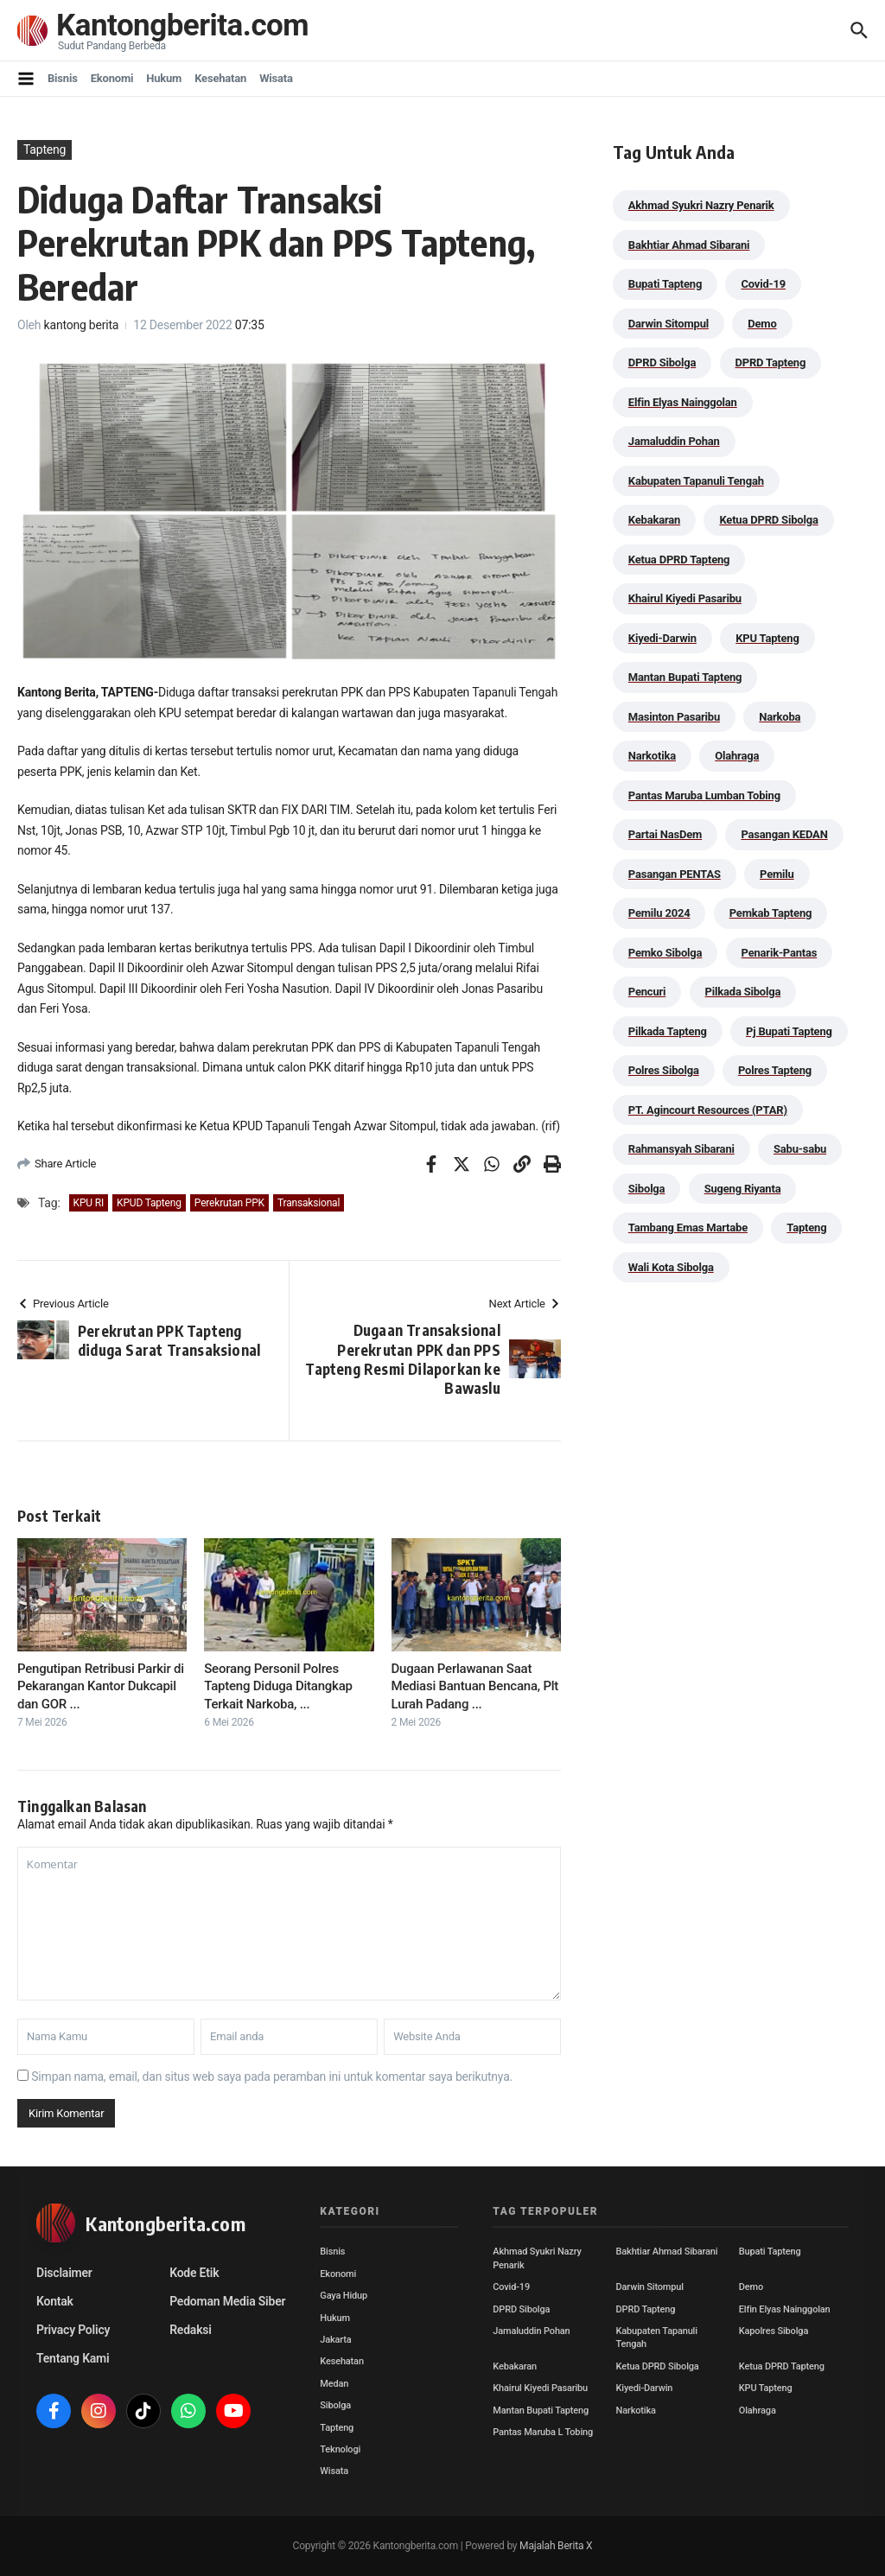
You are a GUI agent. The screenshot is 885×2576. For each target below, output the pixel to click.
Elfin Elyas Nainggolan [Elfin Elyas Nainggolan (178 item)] (682, 402)
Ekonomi (112, 78)
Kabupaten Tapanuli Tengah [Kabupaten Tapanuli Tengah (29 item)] (696, 480)
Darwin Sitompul (650, 2287)
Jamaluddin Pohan (531, 2331)
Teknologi (340, 2449)
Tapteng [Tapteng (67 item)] (806, 1227)
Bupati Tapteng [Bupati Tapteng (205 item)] (665, 283)
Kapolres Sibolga (773, 2331)
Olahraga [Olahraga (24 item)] (737, 755)
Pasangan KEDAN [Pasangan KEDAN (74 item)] (784, 834)
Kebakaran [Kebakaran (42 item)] (654, 519)
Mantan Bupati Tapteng (541, 2410)
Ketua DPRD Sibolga (657, 2366)
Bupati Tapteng (770, 2251)
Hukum (163, 78)
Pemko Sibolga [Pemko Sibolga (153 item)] (665, 952)
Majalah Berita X (555, 2546)
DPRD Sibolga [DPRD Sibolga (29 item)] (662, 362)
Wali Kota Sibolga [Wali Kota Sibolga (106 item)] (671, 1267)
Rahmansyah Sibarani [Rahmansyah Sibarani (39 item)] (681, 1148)
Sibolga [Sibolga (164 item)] (646, 1188)
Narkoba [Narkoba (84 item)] (779, 716)
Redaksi (190, 2330)
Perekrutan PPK (229, 1203)
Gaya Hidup (343, 2295)
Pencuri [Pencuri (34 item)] (647, 991)
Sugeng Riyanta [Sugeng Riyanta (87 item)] (742, 1188)
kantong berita (81, 325)
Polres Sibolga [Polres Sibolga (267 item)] (663, 1070)
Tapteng (44, 149)
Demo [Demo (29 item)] (762, 323)
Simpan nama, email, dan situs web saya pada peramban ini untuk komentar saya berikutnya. (272, 2076)
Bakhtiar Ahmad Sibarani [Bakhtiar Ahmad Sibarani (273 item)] (689, 245)
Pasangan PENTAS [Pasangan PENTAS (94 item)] (674, 874)
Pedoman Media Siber (227, 2301)
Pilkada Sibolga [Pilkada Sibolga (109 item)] (743, 991)
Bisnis (63, 78)
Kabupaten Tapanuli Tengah (656, 2337)
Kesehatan (220, 78)
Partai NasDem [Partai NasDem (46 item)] (665, 834)
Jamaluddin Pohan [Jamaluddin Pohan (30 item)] (674, 441)
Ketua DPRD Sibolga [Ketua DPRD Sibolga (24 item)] (768, 519)
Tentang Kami (72, 2358)
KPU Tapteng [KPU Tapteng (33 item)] (767, 638)
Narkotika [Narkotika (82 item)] (652, 755)
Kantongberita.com (182, 25)
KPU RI (88, 1203)
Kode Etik (194, 2273)
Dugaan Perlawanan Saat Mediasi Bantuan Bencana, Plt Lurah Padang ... (475, 1686)
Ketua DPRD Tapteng (782, 2366)
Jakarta (335, 2339)
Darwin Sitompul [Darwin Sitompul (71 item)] (668, 323)
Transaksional (308, 1203)
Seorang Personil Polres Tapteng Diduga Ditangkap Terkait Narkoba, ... (278, 1686)
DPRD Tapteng (646, 2309)
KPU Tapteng (766, 2388)
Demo (751, 2287)
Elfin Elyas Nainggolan (785, 2309)
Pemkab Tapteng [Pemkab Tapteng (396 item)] (770, 912)
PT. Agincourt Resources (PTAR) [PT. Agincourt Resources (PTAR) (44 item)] (707, 1110)
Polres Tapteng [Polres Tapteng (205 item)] (775, 1070)
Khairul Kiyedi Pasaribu (540, 2388)
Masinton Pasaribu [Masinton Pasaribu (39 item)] (674, 716)
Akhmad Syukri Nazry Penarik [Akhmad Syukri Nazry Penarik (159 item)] (701, 205)
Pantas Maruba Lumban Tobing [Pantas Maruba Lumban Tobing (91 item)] (704, 795)
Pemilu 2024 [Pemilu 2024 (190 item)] (659, 912)
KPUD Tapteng (149, 1203)
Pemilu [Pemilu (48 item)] (777, 874)
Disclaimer (64, 2273)
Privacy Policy (73, 2330)
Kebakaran (515, 2366)
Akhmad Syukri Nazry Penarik (537, 2258)
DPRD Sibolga (521, 2309)
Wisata (276, 78)
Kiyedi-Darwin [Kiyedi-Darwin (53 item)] (662, 638)
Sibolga (335, 2405)
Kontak (54, 2301)
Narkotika (636, 2410)
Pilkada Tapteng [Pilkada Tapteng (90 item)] (667, 1031)
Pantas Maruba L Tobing (543, 2432)
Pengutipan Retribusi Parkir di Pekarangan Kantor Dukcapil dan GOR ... (100, 1686)
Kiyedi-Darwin (644, 2388)
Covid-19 (511, 2287)
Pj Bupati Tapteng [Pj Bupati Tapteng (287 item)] (789, 1031)
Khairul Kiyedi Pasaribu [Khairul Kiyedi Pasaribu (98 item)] (685, 598)
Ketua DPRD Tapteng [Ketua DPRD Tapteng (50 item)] (678, 559)
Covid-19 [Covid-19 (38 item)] (763, 283)
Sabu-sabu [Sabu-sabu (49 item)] (800, 1148)
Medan (334, 2383)
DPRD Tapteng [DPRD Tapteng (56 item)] (770, 362)
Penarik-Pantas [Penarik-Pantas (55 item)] (780, 952)
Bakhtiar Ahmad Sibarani (667, 2251)
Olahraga (757, 2410)
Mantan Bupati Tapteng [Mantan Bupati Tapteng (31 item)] (685, 677)
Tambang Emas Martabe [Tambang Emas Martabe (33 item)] (688, 1227)
